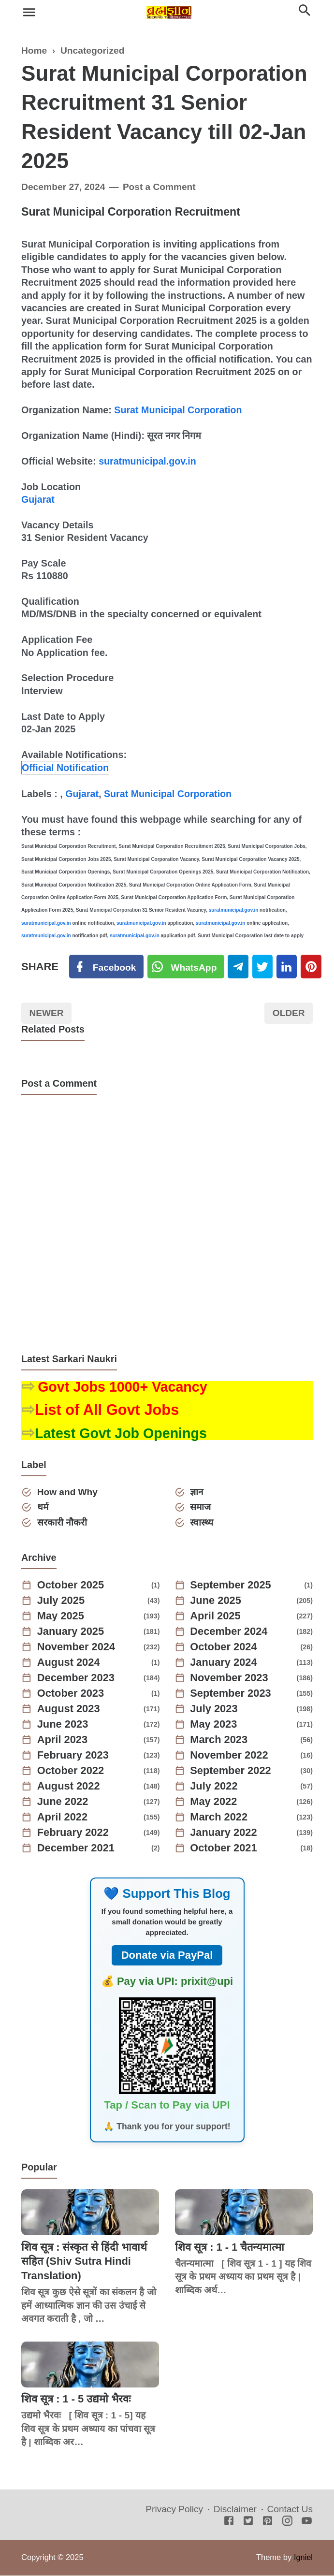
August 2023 (69, 1709)
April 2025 (215, 1616)
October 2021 (224, 1848)
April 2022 (62, 1817)
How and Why (67, 1492)
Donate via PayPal (167, 1956)
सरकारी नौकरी (62, 1523)
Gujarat (38, 499)
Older (288, 1013)
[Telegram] (238, 967)
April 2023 (62, 1740)
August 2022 (69, 1786)
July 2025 (61, 1601)
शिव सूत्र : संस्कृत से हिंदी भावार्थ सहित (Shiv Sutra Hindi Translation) (84, 2261)
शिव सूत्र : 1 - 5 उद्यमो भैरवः (76, 2399)
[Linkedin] (287, 967)
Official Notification (65, 767)
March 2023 (219, 1740)
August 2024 (69, 1663)
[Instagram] (287, 2522)
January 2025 (70, 1632)
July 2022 (214, 1786)
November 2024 (76, 1647)
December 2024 (229, 1632)
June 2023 (62, 1724)
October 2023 (70, 1693)
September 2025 (231, 1585)
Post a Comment (159, 187)
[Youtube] (307, 2522)
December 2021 (76, 1848)
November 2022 (229, 1755)
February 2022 (73, 1833)
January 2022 (224, 1833)
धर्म (43, 1507)
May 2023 (214, 1724)
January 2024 (224, 1663)
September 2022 (231, 1771)
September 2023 (231, 1693)
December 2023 (76, 1678)
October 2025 (70, 1585)
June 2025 (216, 1601)
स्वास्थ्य (202, 1523)
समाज (201, 1507)
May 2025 (61, 1616)
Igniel (303, 2557)
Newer (46, 1013)
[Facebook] (106, 967)
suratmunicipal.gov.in (148, 461)
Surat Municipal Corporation (178, 410)
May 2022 (214, 1802)
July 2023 (214, 1709)
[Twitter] (186, 967)
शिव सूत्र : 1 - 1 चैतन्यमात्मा (230, 2247)
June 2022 (62, 1802)
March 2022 (219, 1817)
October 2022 (70, 1771)
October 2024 (224, 1647)
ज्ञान (197, 1492)
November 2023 (229, 1678)
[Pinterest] (312, 967)
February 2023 (73, 1755)
